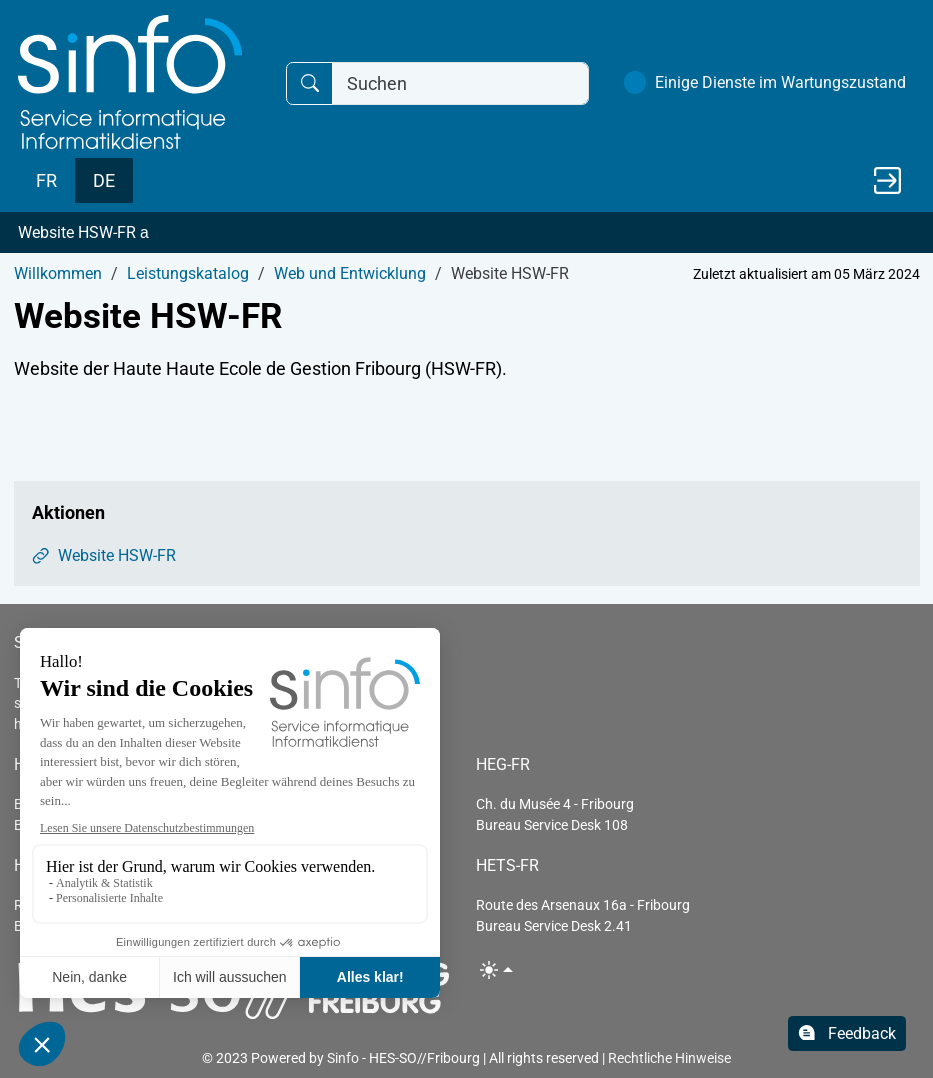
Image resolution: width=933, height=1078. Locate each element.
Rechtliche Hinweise (669, 1058)
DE (104, 180)
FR (46, 180)
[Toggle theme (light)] (496, 969)
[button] (466, 233)
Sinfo (343, 1058)
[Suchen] (460, 83)
